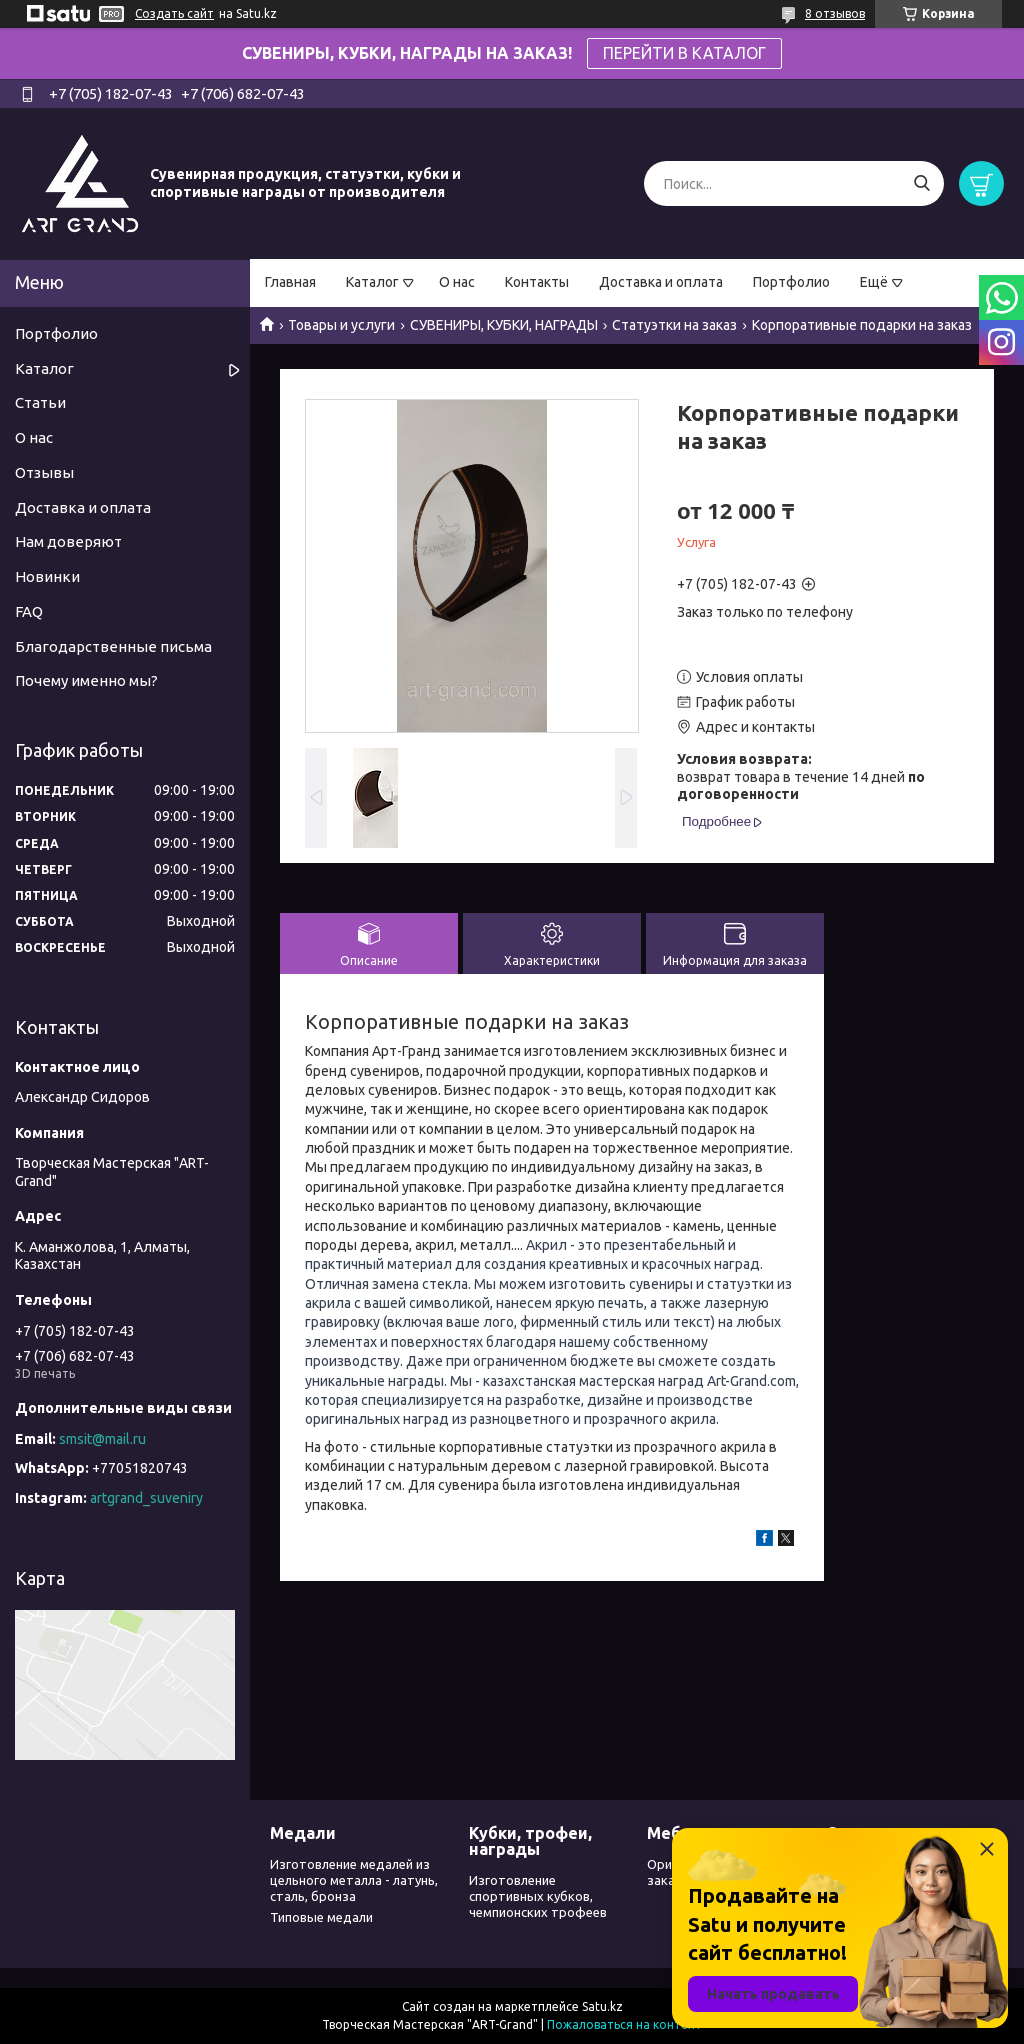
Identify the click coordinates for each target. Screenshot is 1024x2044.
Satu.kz (602, 2006)
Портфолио (791, 282)
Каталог (372, 282)
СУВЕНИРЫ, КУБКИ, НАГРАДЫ (504, 325)
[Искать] (921, 183)
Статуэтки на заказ (674, 325)
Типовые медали (321, 1917)
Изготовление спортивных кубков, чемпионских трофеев (538, 1896)
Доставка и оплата (661, 282)
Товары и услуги (341, 325)
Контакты (537, 282)
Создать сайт (174, 13)
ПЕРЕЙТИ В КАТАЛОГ (684, 53)
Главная (290, 282)
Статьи (40, 402)
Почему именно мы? (86, 680)
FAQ (29, 611)
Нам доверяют (68, 541)
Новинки (47, 576)
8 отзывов (835, 13)
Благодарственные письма (113, 646)
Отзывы (44, 472)
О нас (457, 282)
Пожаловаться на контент (624, 2024)
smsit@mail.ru (102, 1439)
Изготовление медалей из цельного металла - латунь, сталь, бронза (354, 1880)
